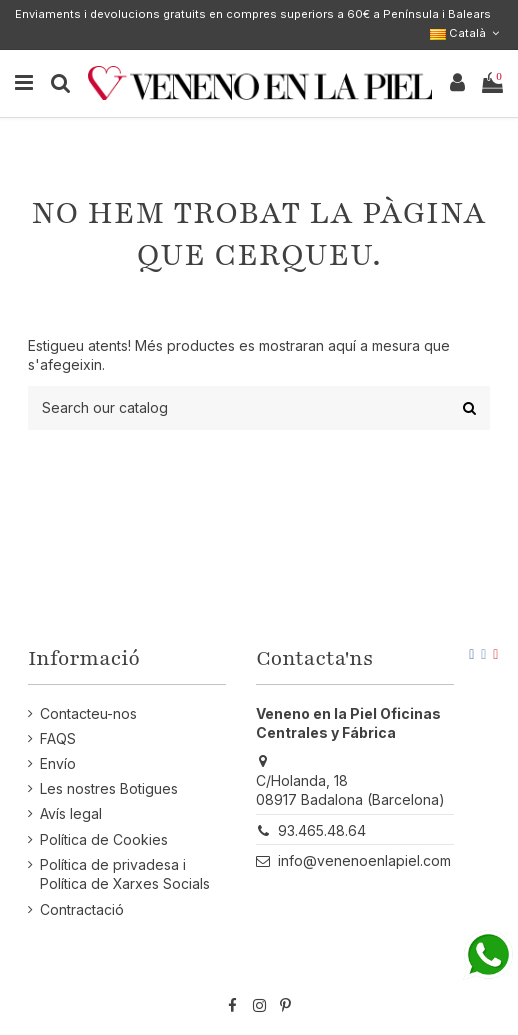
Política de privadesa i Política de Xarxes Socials (125, 874)
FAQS (58, 738)
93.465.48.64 (322, 830)
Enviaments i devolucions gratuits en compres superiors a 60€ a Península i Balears (253, 14)
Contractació (82, 909)
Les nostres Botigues (109, 788)
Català (466, 33)
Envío (58, 763)
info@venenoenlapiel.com (364, 860)
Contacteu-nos (88, 713)
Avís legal (71, 813)
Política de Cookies (104, 839)
